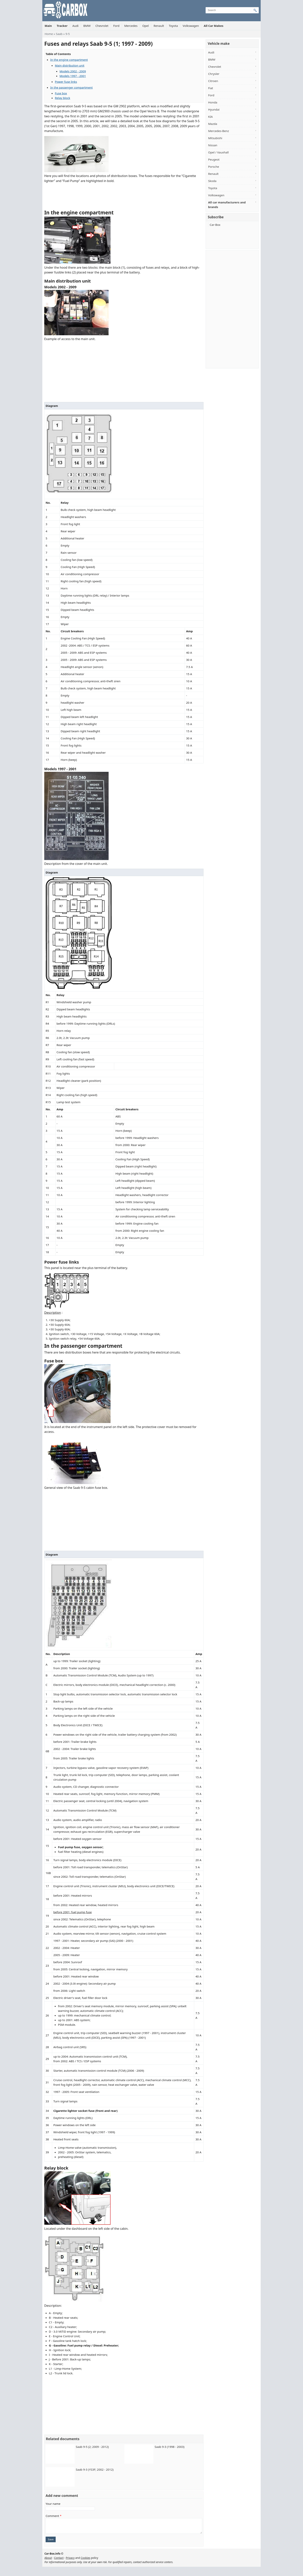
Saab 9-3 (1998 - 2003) (169, 2448)
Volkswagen (191, 27)
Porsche (213, 168)
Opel (145, 27)
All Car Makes (213, 27)
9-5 (68, 35)
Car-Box (215, 226)
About (48, 2562)
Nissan (212, 146)
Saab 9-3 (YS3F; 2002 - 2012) (94, 2471)
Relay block (62, 99)
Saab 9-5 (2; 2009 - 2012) (92, 2448)
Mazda (212, 125)
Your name (53, 2505)
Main (48, 27)
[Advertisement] (123, 197)
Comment (53, 2517)
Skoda (212, 182)
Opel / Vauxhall (218, 154)
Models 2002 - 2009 (73, 73)
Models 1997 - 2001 (73, 77)
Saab (59, 35)
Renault (159, 27)
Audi (75, 27)
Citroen (213, 82)
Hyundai (214, 111)
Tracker (62, 27)
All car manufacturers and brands (227, 206)
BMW (86, 27)
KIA (210, 118)
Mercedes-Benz (218, 132)
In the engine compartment (69, 61)
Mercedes (131, 27)
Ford (116, 27)
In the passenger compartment (71, 89)
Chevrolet (101, 27)
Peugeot (214, 161)
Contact (59, 2562)
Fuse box (61, 95)
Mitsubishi (215, 139)
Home (49, 35)
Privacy (70, 2562)
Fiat (210, 89)
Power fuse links (66, 83)
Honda (212, 104)
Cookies (85, 2562)
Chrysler (213, 75)
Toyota (173, 27)
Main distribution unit (69, 67)
